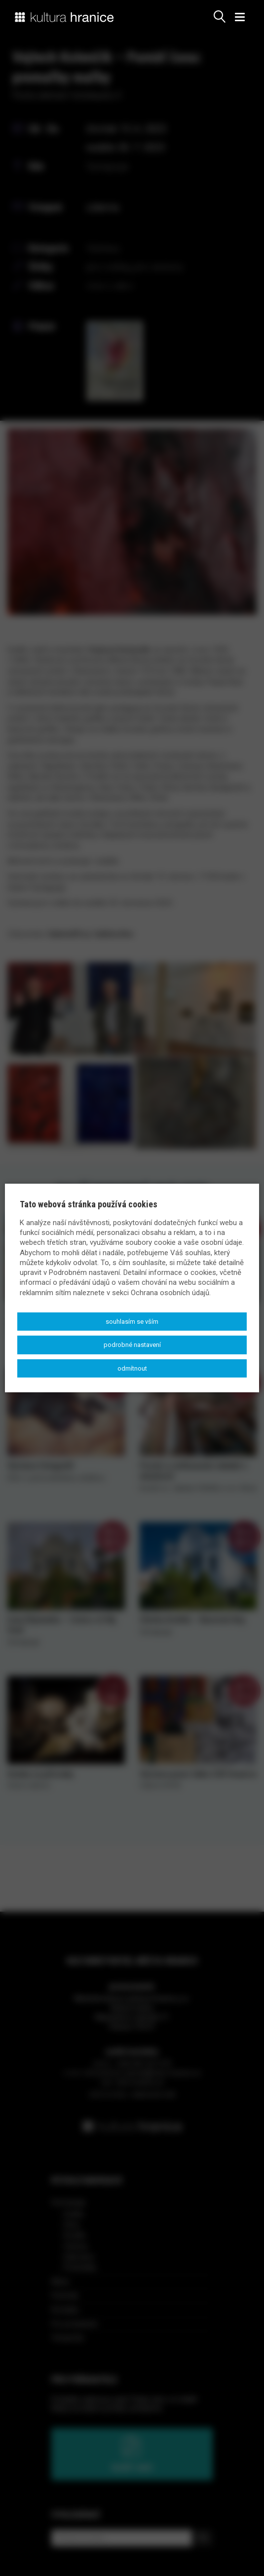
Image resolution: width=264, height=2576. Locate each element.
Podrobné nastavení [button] (132, 1344)
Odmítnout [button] (132, 1368)
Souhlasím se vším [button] (132, 1321)
